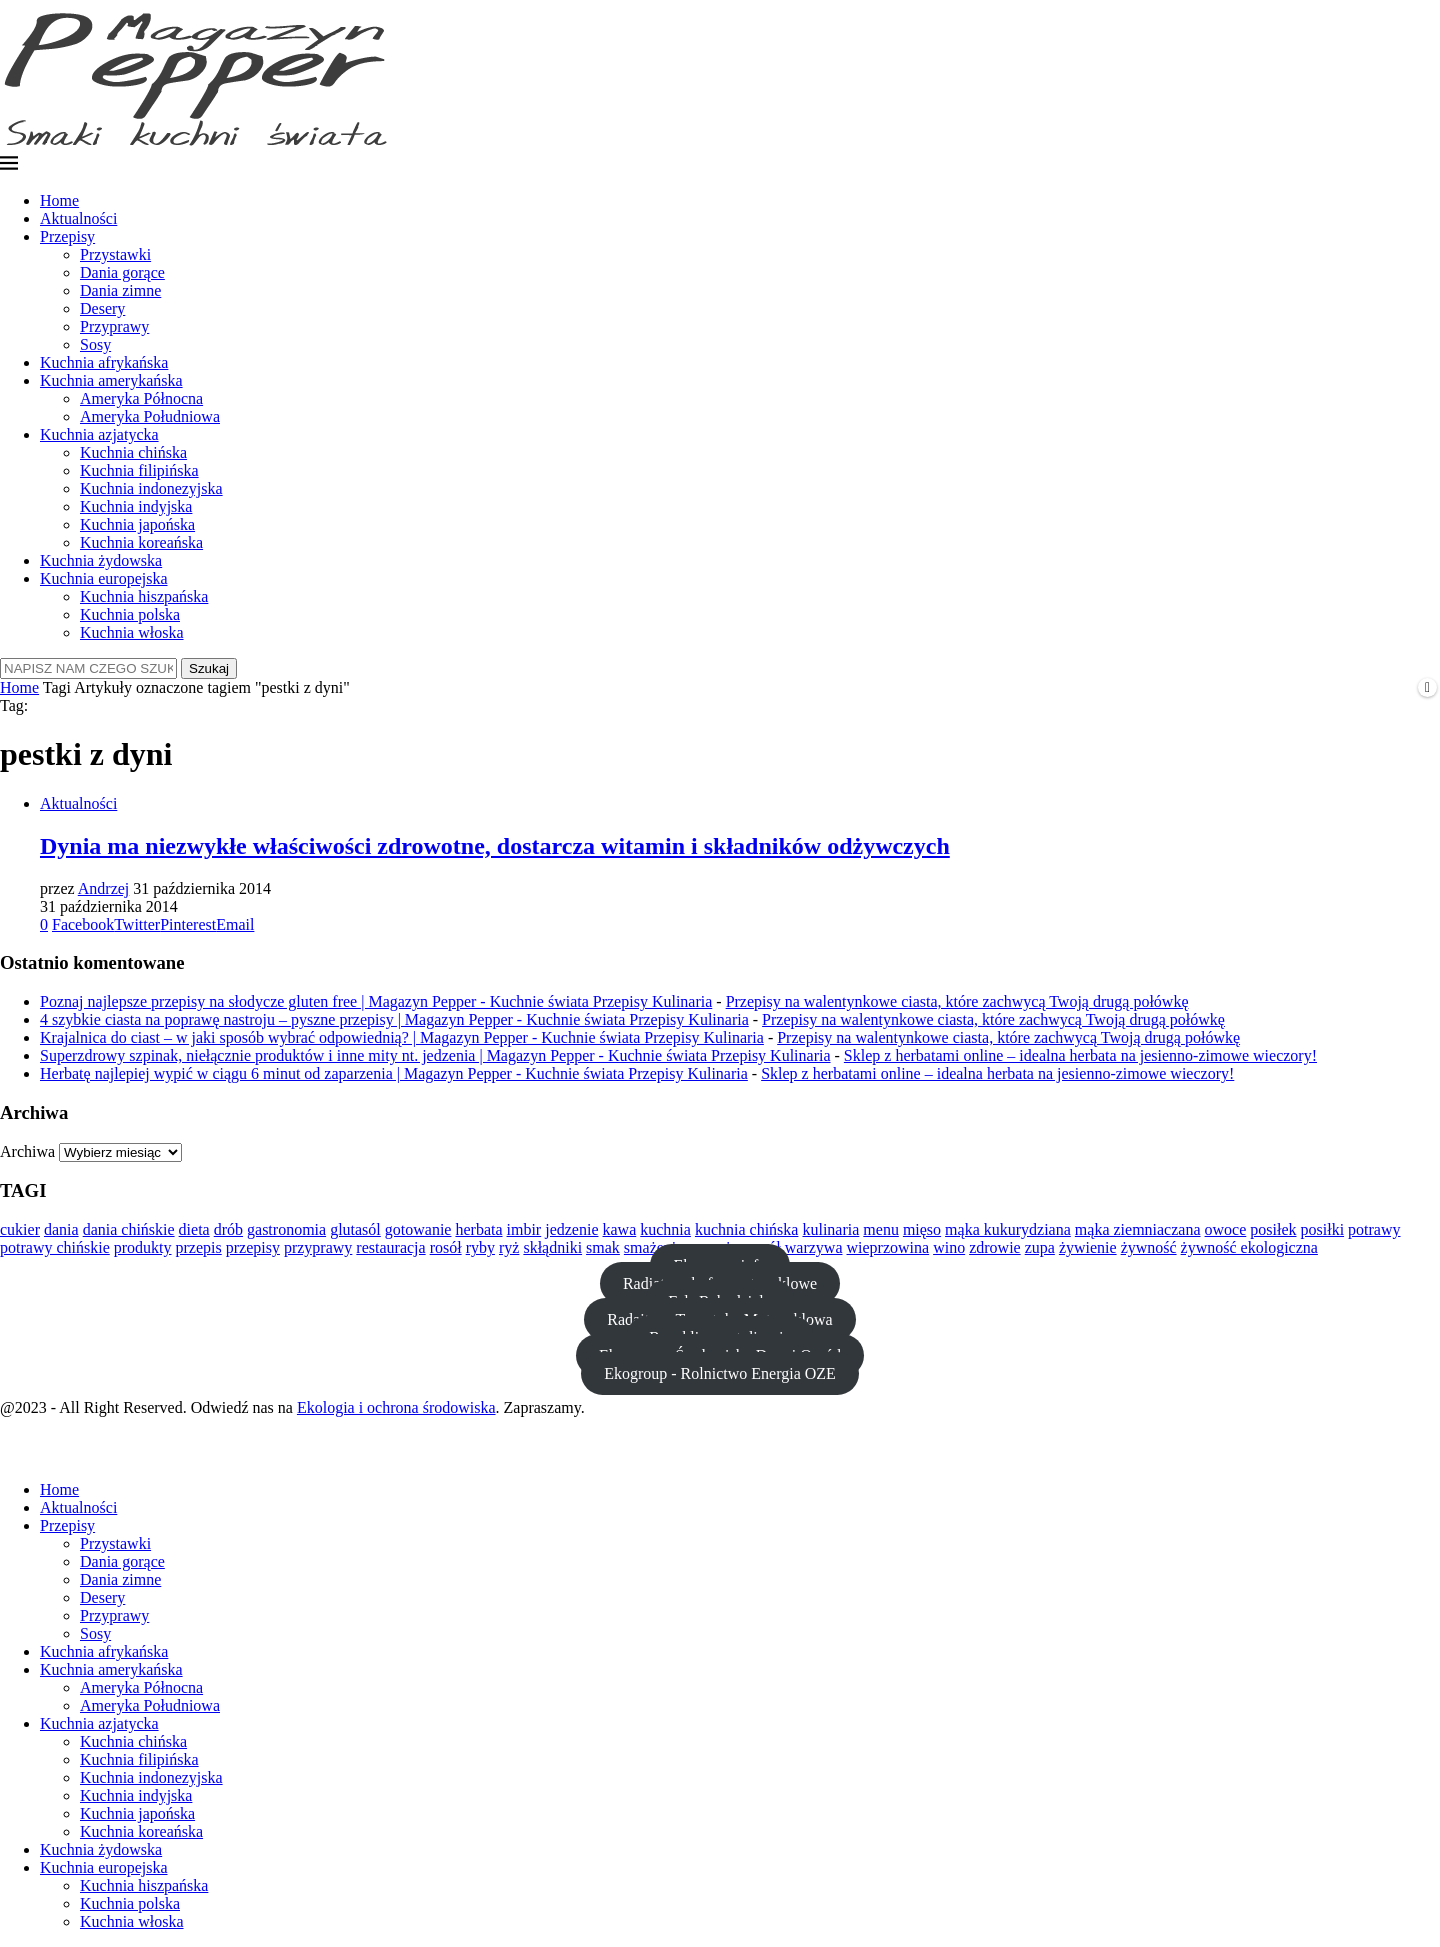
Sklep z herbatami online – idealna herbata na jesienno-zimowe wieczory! (1080, 1055)
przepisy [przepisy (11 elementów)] (253, 1247)
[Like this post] (44, 924)
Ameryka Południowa (150, 416)
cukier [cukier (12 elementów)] (20, 1229)
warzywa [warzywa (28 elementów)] (814, 1247)
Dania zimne (120, 290)
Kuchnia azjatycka (99, 434)
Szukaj (209, 668)
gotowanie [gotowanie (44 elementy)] (418, 1229)
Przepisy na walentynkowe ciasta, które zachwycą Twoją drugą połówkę (957, 1001)
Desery (102, 308)
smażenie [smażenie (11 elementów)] (654, 1247)
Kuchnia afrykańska (104, 362)
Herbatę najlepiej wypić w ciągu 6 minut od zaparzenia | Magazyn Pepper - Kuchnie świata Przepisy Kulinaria (394, 1073)
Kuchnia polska (130, 614)
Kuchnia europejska (104, 578)
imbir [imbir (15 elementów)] (524, 1229)
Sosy (95, 344)
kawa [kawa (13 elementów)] (620, 1229)
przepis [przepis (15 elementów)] (199, 1247)
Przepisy (67, 236)
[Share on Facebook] (83, 924)
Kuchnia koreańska (141, 542)
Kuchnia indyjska (136, 506)
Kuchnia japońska (137, 524)
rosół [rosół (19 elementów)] (446, 1247)
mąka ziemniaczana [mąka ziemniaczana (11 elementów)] (1138, 1229)
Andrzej (104, 888)
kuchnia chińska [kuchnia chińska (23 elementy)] (747, 1229)
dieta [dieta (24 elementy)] (194, 1229)
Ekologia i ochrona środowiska (396, 1407)
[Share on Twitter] (137, 924)
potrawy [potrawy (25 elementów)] (1374, 1229)
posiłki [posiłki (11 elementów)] (1323, 1229)
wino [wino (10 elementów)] (949, 1247)
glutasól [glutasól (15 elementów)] (355, 1229)
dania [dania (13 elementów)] (61, 1229)
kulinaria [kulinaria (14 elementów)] (830, 1229)
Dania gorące (122, 272)
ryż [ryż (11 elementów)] (509, 1247)
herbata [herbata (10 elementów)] (478, 1229)
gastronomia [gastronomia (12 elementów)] (286, 1229)
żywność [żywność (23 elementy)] (1149, 1247)
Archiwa (27, 1151)
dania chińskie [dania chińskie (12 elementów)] (129, 1229)
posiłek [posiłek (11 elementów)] (1273, 1229)
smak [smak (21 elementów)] (603, 1247)
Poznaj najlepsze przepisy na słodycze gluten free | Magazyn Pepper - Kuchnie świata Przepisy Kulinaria (376, 1001)
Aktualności (78, 218)
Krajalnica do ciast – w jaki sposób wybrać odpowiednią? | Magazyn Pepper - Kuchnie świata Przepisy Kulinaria (402, 1037)
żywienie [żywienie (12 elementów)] (1088, 1247)
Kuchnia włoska (132, 632)
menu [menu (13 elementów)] (881, 1229)
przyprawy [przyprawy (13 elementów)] (318, 1247)
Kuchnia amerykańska (111, 380)
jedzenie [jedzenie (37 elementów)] (571, 1229)
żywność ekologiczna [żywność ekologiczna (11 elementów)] (1249, 1247)
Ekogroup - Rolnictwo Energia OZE (720, 1373)
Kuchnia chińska (133, 452)
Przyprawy (114, 326)
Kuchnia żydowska (101, 560)
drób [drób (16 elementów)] (228, 1229)
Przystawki (115, 254)
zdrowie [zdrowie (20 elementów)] (995, 1247)
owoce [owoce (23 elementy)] (1226, 1229)
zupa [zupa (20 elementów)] (1040, 1247)
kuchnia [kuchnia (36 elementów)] (665, 1229)
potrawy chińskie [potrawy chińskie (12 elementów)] (55, 1247)
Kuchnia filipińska (139, 470)
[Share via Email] (235, 924)
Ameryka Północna (141, 398)
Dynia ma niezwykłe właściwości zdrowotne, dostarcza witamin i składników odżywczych (495, 846)
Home (59, 200)
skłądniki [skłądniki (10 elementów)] (552, 1247)
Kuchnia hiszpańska (144, 596)
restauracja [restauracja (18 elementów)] (390, 1247)
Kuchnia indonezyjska (151, 488)
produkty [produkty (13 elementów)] (143, 1247)
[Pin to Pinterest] (188, 924)
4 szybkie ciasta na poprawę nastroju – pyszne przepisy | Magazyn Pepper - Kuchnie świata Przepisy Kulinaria (394, 1019)
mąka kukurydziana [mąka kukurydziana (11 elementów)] (1008, 1229)
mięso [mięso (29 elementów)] (922, 1229)
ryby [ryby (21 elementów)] (480, 1247)
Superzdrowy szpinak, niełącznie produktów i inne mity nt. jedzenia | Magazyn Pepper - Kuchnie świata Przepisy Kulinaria (435, 1055)
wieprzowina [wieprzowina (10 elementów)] (888, 1247)
